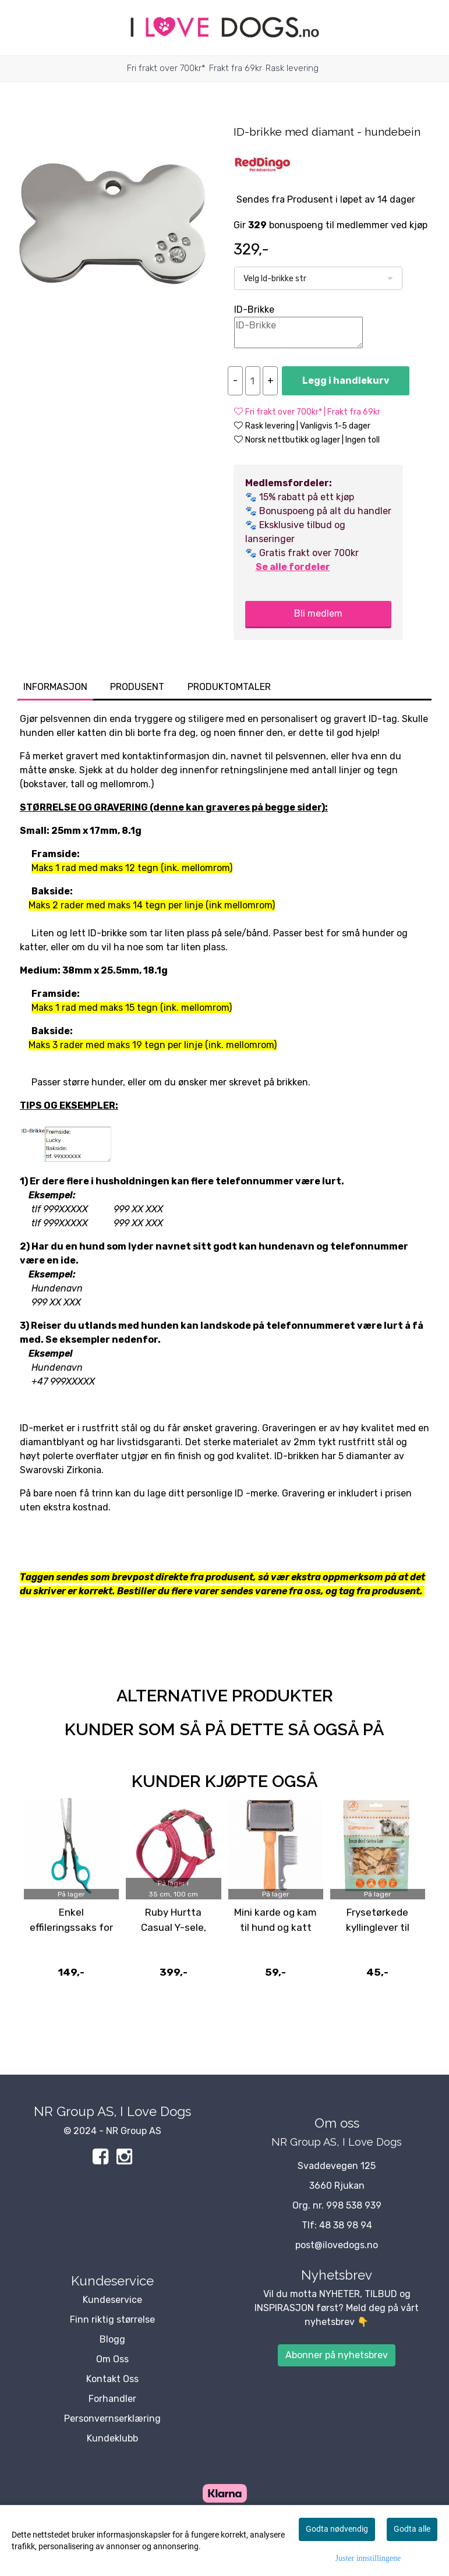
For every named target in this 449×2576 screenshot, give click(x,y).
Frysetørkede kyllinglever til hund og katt (377, 1927)
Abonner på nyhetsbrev (336, 2355)
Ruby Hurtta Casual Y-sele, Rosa (173, 1927)
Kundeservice (112, 2299)
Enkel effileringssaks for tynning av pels (71, 1927)
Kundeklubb (112, 2438)
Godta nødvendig (337, 2528)
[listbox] (318, 278)
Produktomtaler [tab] (229, 686)
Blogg (112, 2339)
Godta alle (412, 2528)
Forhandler (112, 2398)
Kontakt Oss (112, 2378)
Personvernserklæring (112, 2418)
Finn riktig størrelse (112, 2319)
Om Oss (112, 2359)
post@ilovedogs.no (336, 2245)
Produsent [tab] (137, 686)
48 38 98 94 (345, 2225)
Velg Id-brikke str (274, 279)
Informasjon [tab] (55, 686)
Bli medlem (318, 613)
